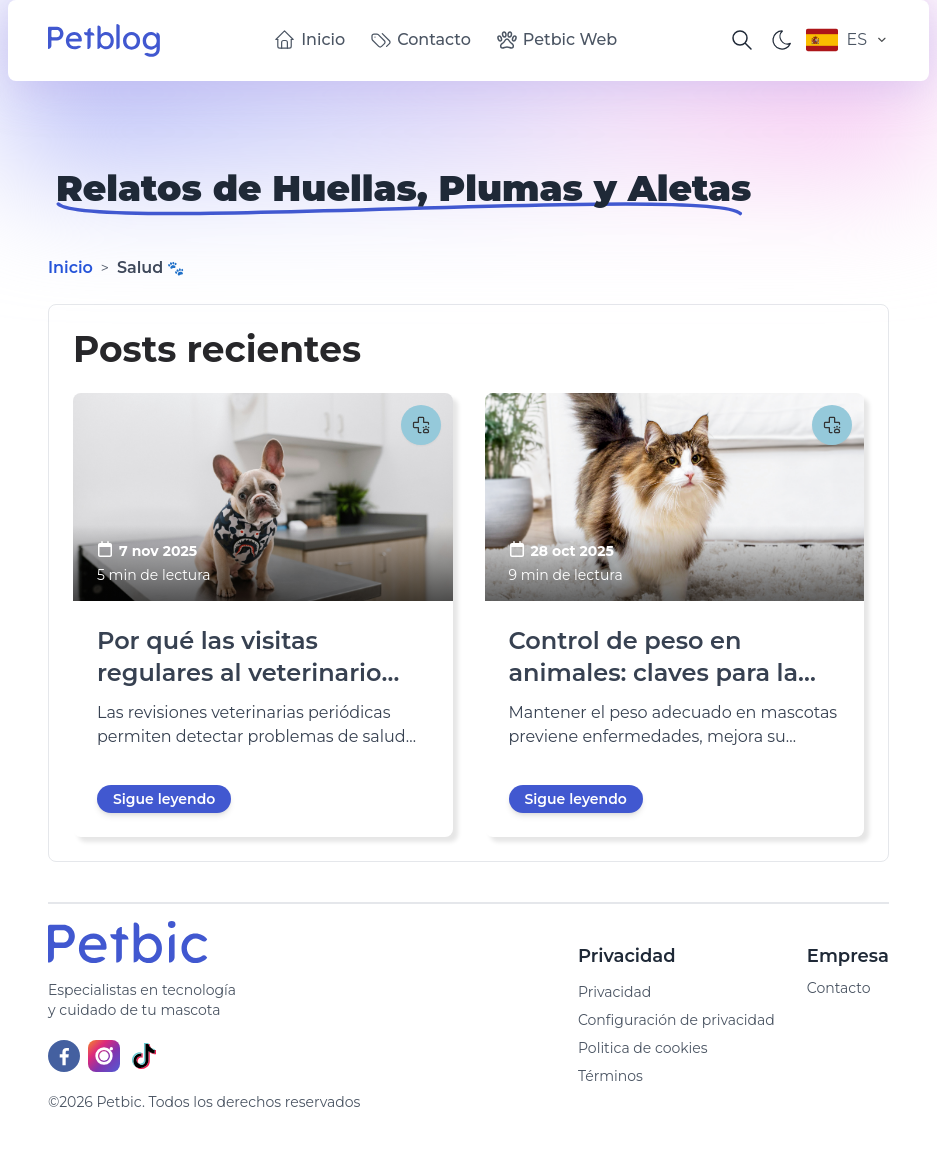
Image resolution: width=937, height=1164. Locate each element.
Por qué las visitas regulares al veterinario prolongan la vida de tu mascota (240, 657)
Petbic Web (556, 40)
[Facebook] (64, 1056)
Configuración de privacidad (676, 1020)
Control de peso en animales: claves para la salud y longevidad (654, 657)
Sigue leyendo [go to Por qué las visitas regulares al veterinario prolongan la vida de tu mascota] (164, 799)
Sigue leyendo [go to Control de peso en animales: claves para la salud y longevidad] (576, 799)
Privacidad (614, 992)
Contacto (420, 40)
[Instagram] (104, 1056)
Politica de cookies (643, 1048)
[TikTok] (144, 1056)
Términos (610, 1076)
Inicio (309, 40)
